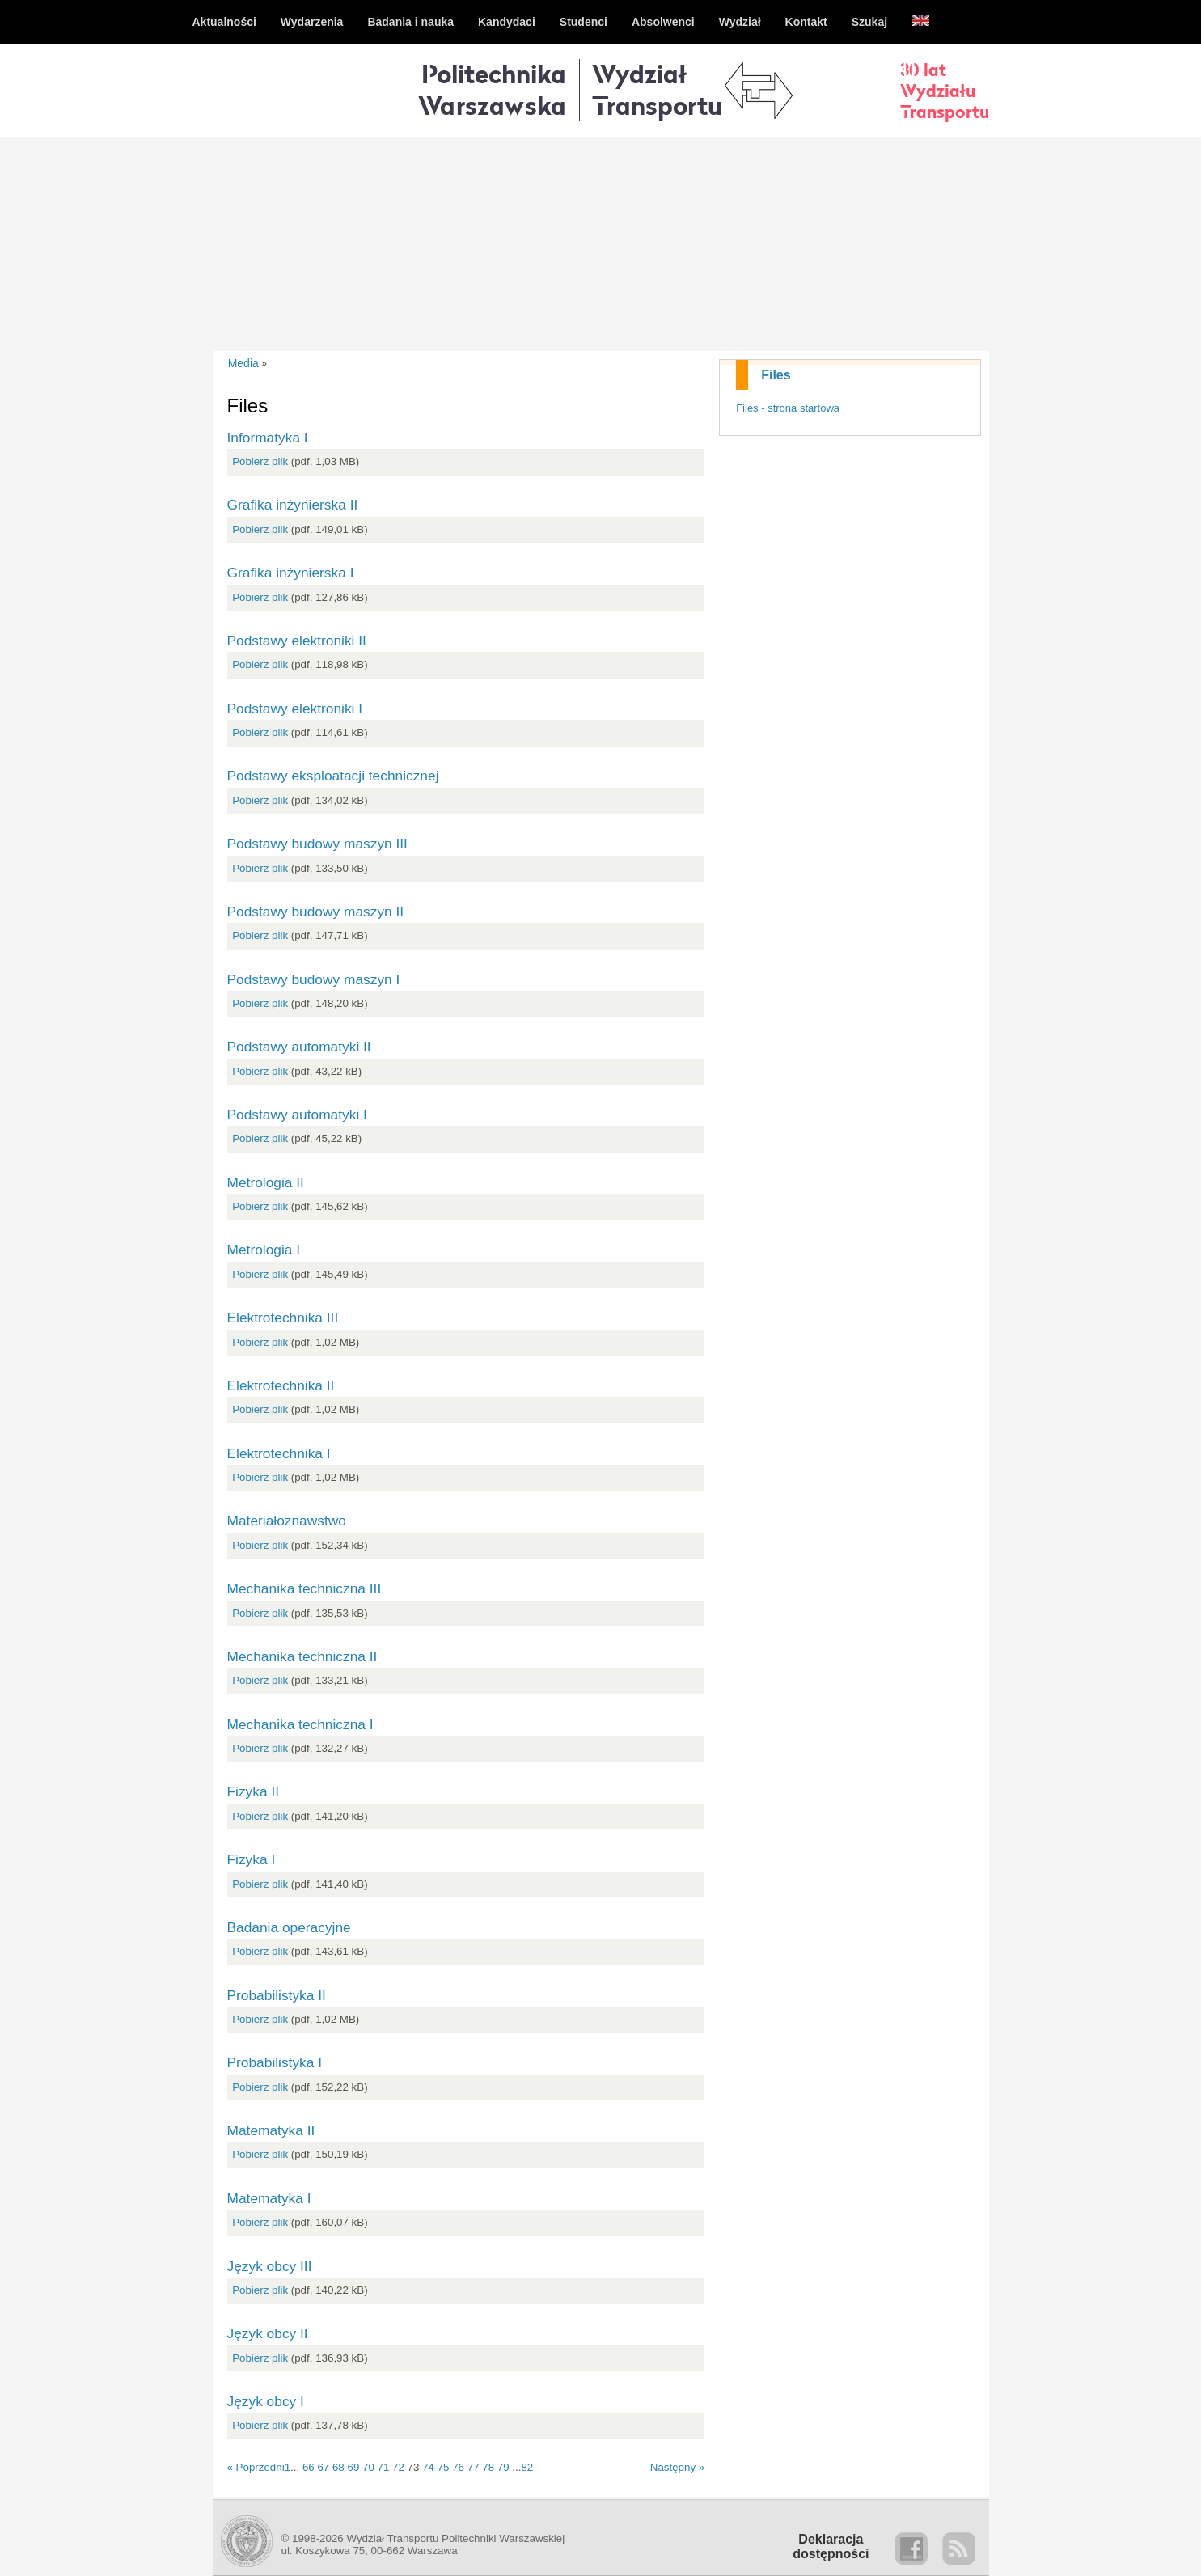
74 (428, 2467)
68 (338, 2467)
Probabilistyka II (276, 1995)
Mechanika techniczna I (300, 1724)
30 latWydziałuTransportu (944, 90)
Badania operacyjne (289, 1927)
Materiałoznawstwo (286, 1520)
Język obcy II (267, 2333)
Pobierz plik (260, 461)
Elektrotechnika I (279, 1453)
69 (353, 2467)
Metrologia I (264, 1249)
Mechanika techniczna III (304, 1588)
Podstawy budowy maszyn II (315, 911)
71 (384, 2467)
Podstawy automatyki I (297, 1114)
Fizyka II (253, 1791)
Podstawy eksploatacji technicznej (333, 776)
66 (308, 2467)
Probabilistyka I (275, 2062)
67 (323, 2467)
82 (527, 2467)
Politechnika (492, 89)
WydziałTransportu (657, 89)
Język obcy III (269, 2266)
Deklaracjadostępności (831, 2546)
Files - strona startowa (787, 408)
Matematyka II (271, 2130)
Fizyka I (251, 1859)
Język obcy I (265, 2401)
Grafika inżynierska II (292, 505)
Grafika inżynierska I (290, 573)
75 (444, 2467)
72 (398, 2467)
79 (503, 2467)
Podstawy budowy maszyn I (313, 979)
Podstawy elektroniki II (296, 640)
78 (488, 2467)
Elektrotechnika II (281, 1385)
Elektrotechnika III (283, 1317)
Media (243, 363)
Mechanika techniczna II (302, 1656)
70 (368, 2467)
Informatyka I (267, 437)
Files (775, 375)
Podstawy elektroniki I (295, 708)
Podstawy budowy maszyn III (317, 843)
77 (473, 2467)
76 (458, 2467)
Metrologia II (265, 1182)
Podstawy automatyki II (299, 1046)
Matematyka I (269, 2198)
